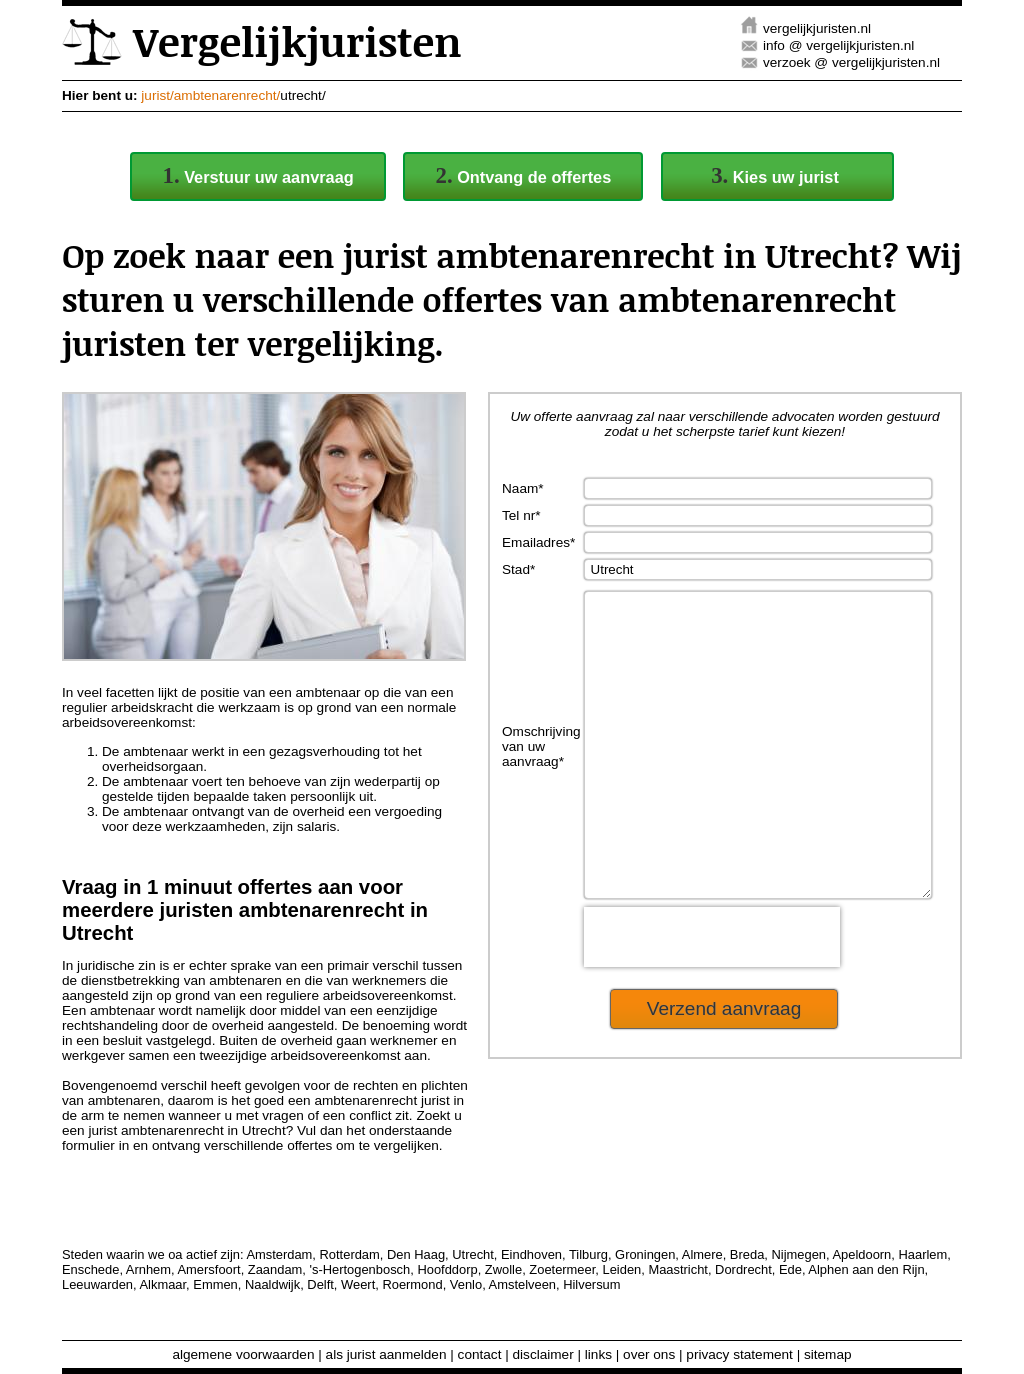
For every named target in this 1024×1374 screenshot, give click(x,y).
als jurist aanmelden (386, 1354)
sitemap (828, 1354)
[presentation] (712, 997)
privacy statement (739, 1354)
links (598, 1354)
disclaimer (543, 1354)
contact (480, 1354)
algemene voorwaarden (243, 1354)
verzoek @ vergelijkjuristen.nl (851, 62)
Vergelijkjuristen (262, 41)
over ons (649, 1354)
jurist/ (157, 95)
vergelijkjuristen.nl (817, 28)
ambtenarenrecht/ (227, 95)
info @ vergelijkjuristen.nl (838, 45)
